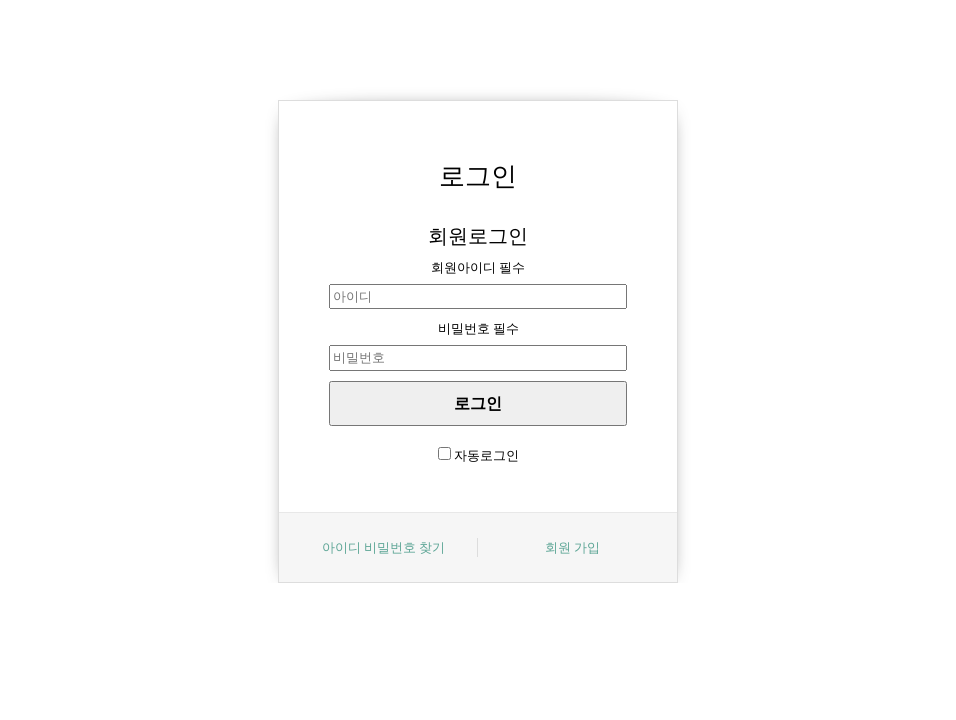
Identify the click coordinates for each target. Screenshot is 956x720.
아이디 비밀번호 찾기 (383, 547)
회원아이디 (478, 267)
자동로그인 (486, 455)
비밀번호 (478, 328)
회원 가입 (572, 547)
